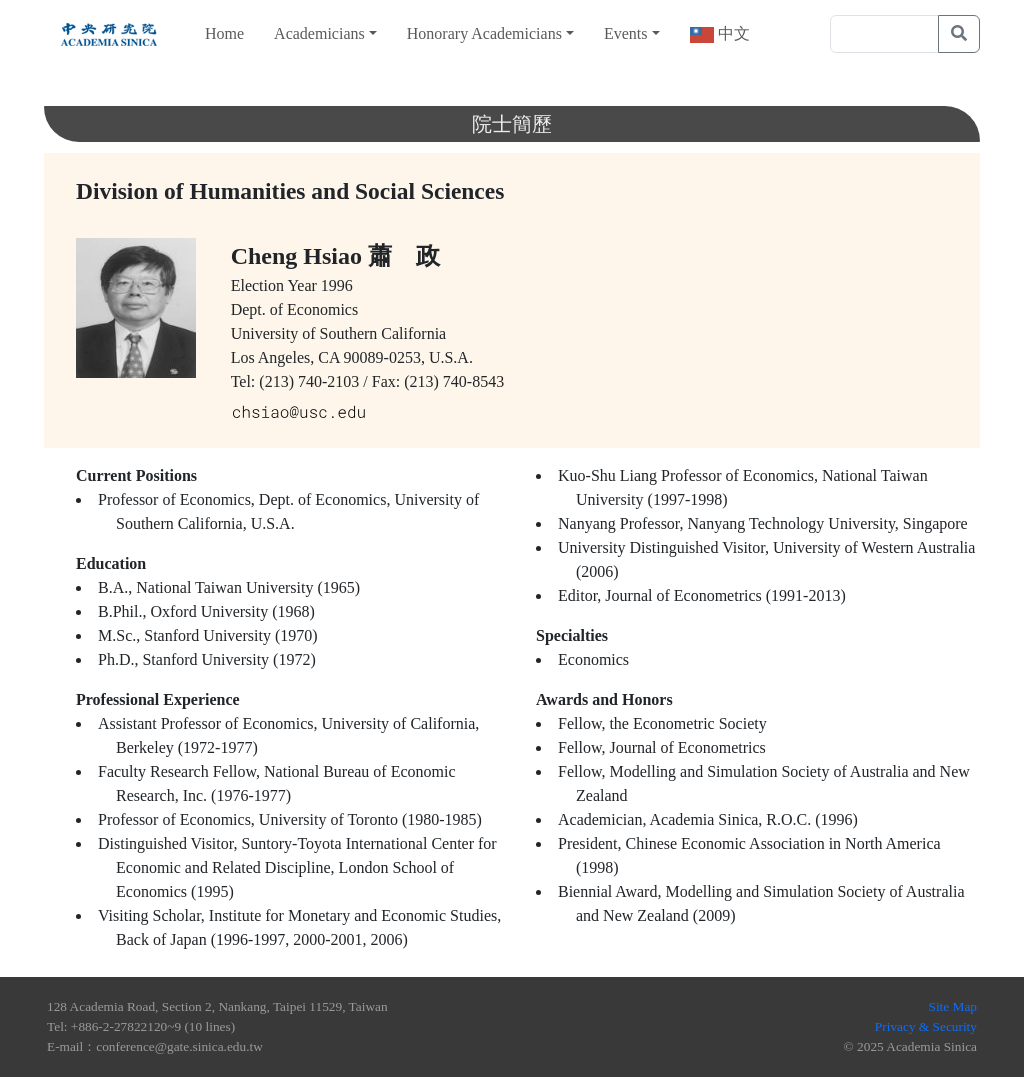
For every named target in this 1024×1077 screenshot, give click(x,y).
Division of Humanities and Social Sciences (290, 191)
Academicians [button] (319, 33)
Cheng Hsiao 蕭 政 (335, 256)
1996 (337, 285)
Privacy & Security (926, 1026)
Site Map (953, 1006)
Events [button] (626, 33)
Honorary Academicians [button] (484, 33)
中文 (732, 33)
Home (224, 33)
